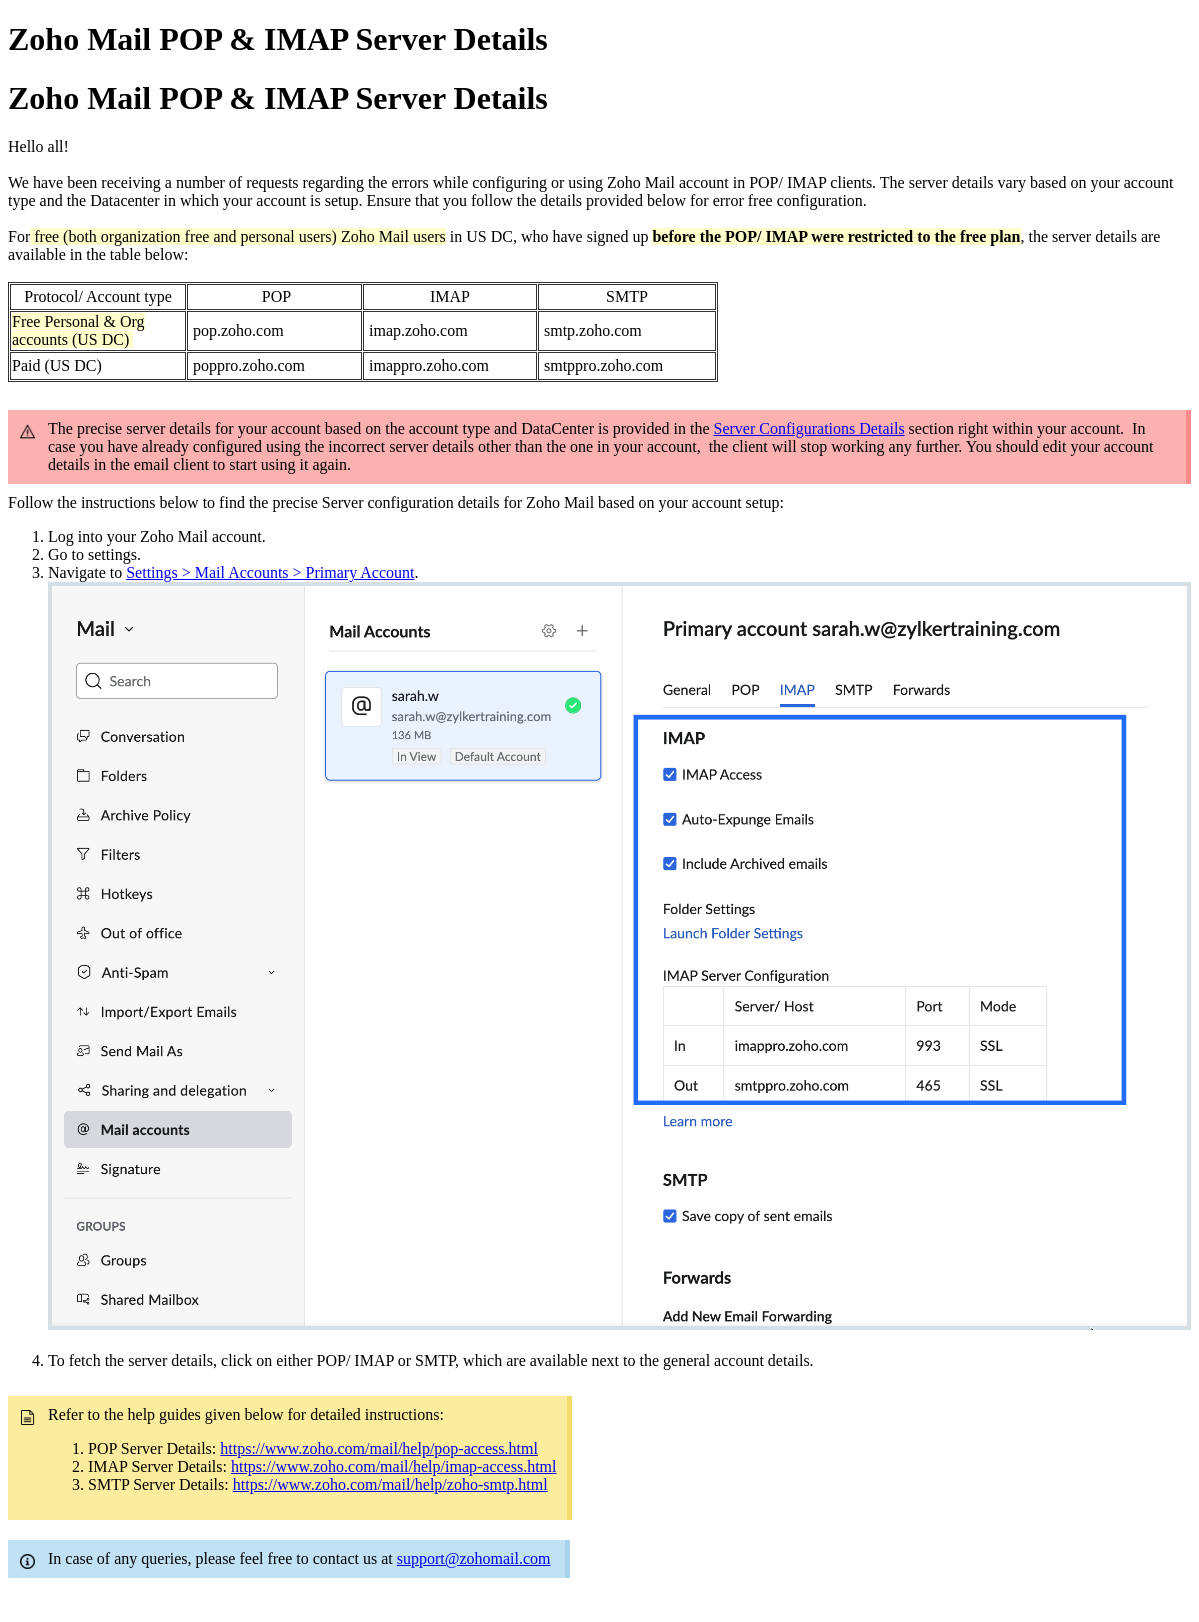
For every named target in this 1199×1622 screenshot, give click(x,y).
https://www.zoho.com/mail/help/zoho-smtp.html (390, 1484)
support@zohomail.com (474, 1558)
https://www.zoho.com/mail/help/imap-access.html (394, 1466)
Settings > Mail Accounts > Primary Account (270, 572)
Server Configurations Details (809, 428)
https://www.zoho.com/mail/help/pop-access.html (379, 1448)
